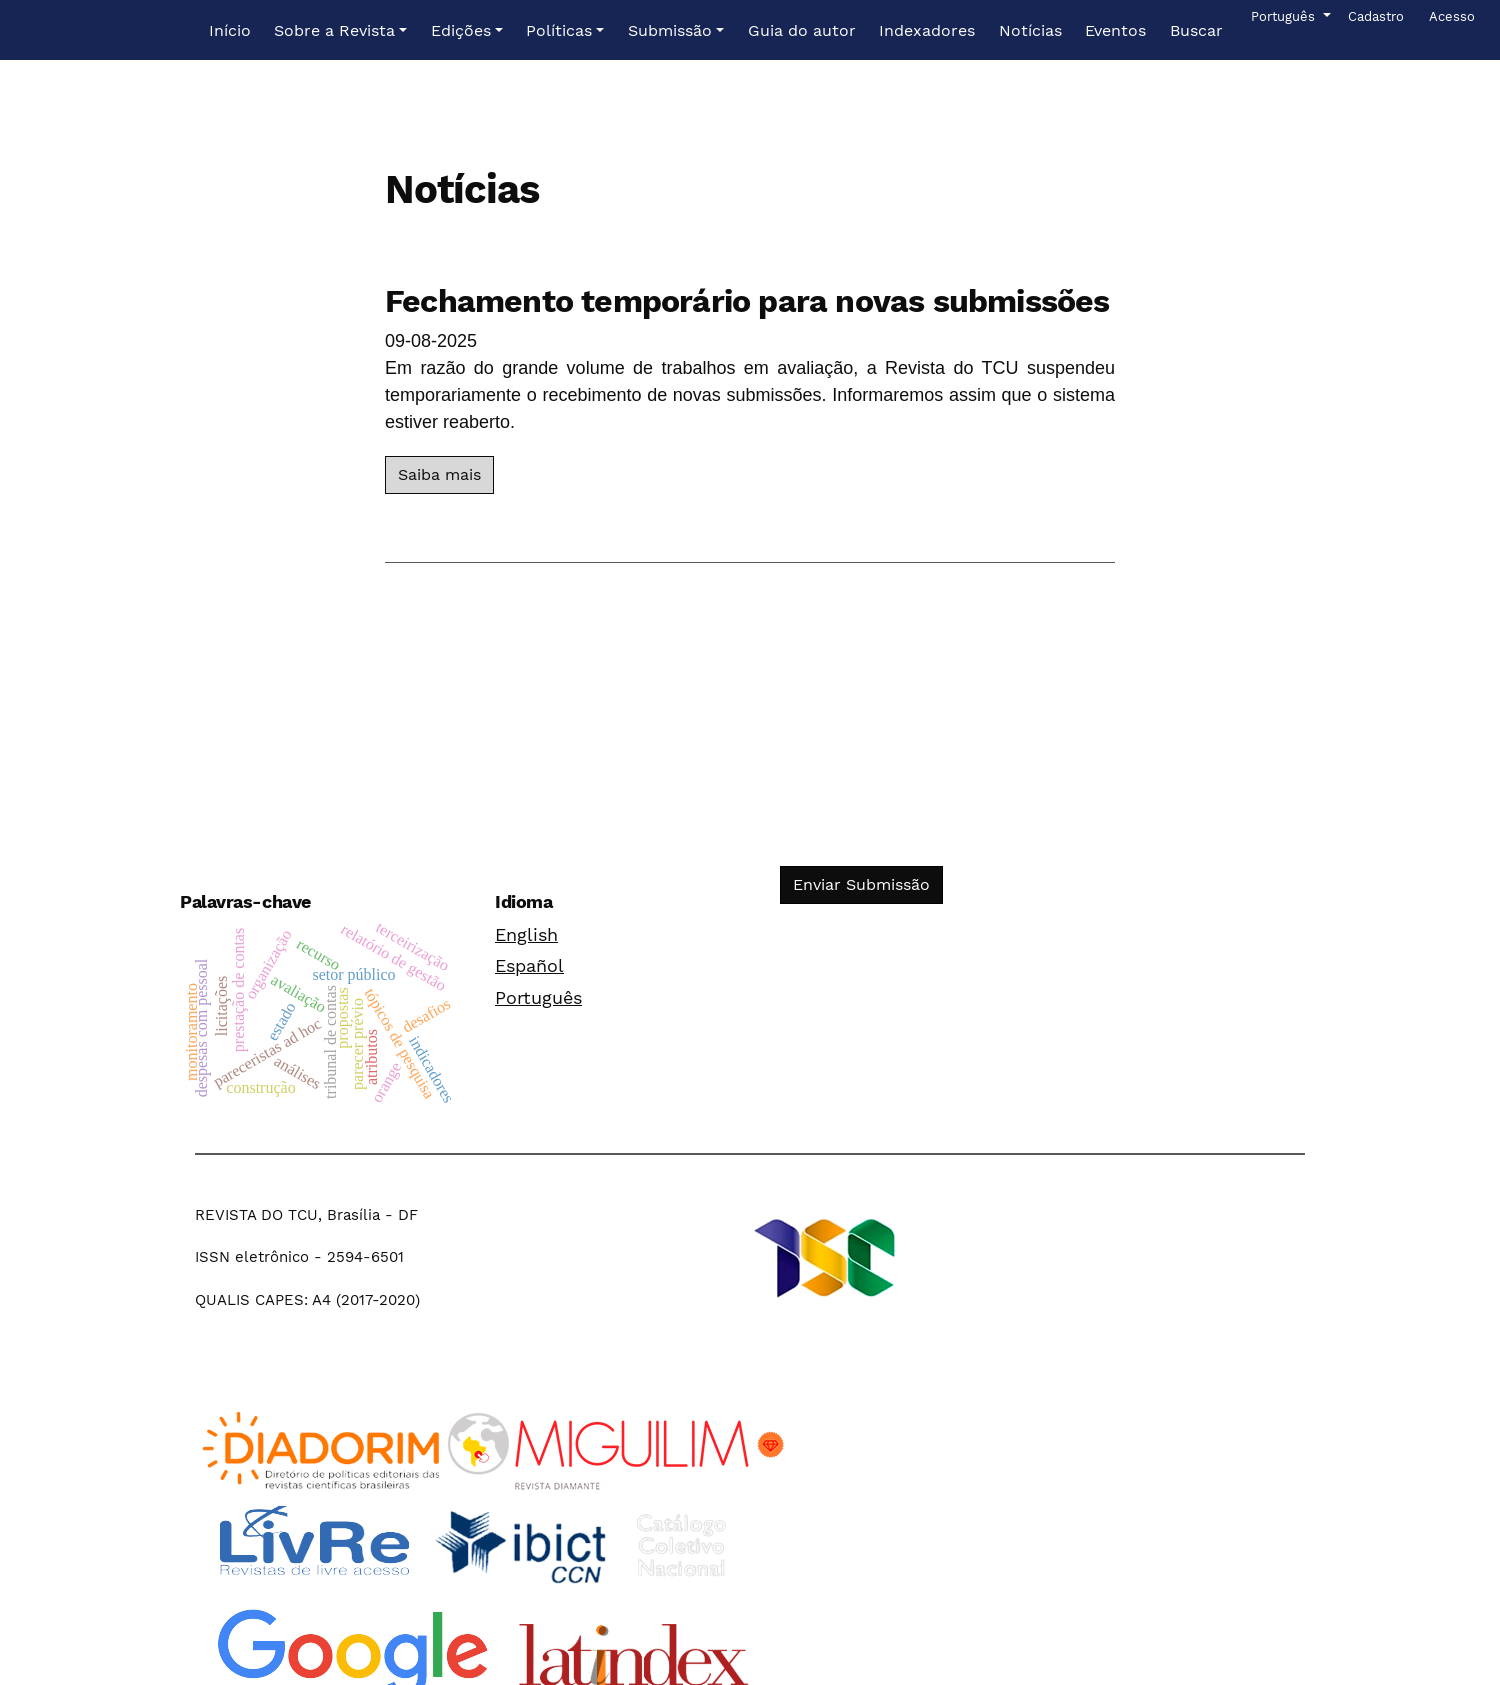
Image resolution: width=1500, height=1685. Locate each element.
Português (538, 997)
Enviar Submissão (861, 884)
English (526, 934)
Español (529, 965)
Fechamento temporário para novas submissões (747, 301)
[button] (340, 31)
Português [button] (1284, 15)
